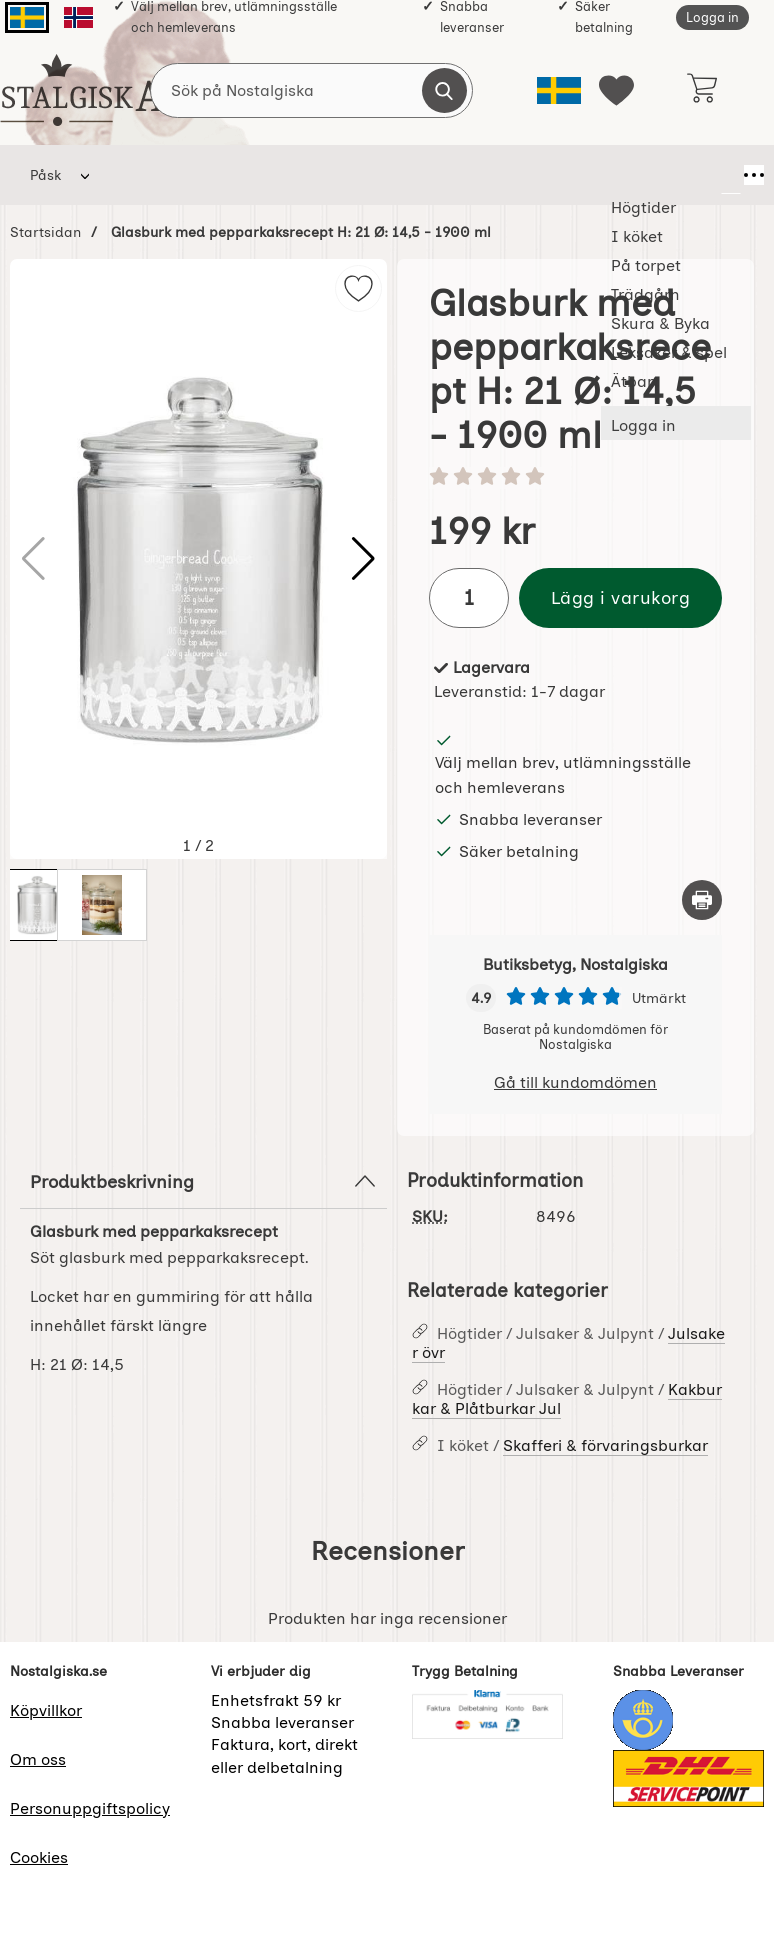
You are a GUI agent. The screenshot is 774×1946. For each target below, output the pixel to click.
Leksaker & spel (643, 175)
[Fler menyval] (731, 175)
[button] (363, 559)
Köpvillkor (46, 1710)
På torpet (319, 175)
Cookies (39, 1857)
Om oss (38, 1759)
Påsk (45, 175)
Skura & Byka (519, 175)
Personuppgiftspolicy (90, 1808)
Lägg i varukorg (621, 597)
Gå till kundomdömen (575, 1082)
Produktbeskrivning (203, 1181)
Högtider (144, 175)
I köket (231, 175)
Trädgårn (421, 175)
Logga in (712, 17)
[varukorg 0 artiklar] (701, 90)
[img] (358, 288)
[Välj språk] (559, 90)
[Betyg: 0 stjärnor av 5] (575, 478)
